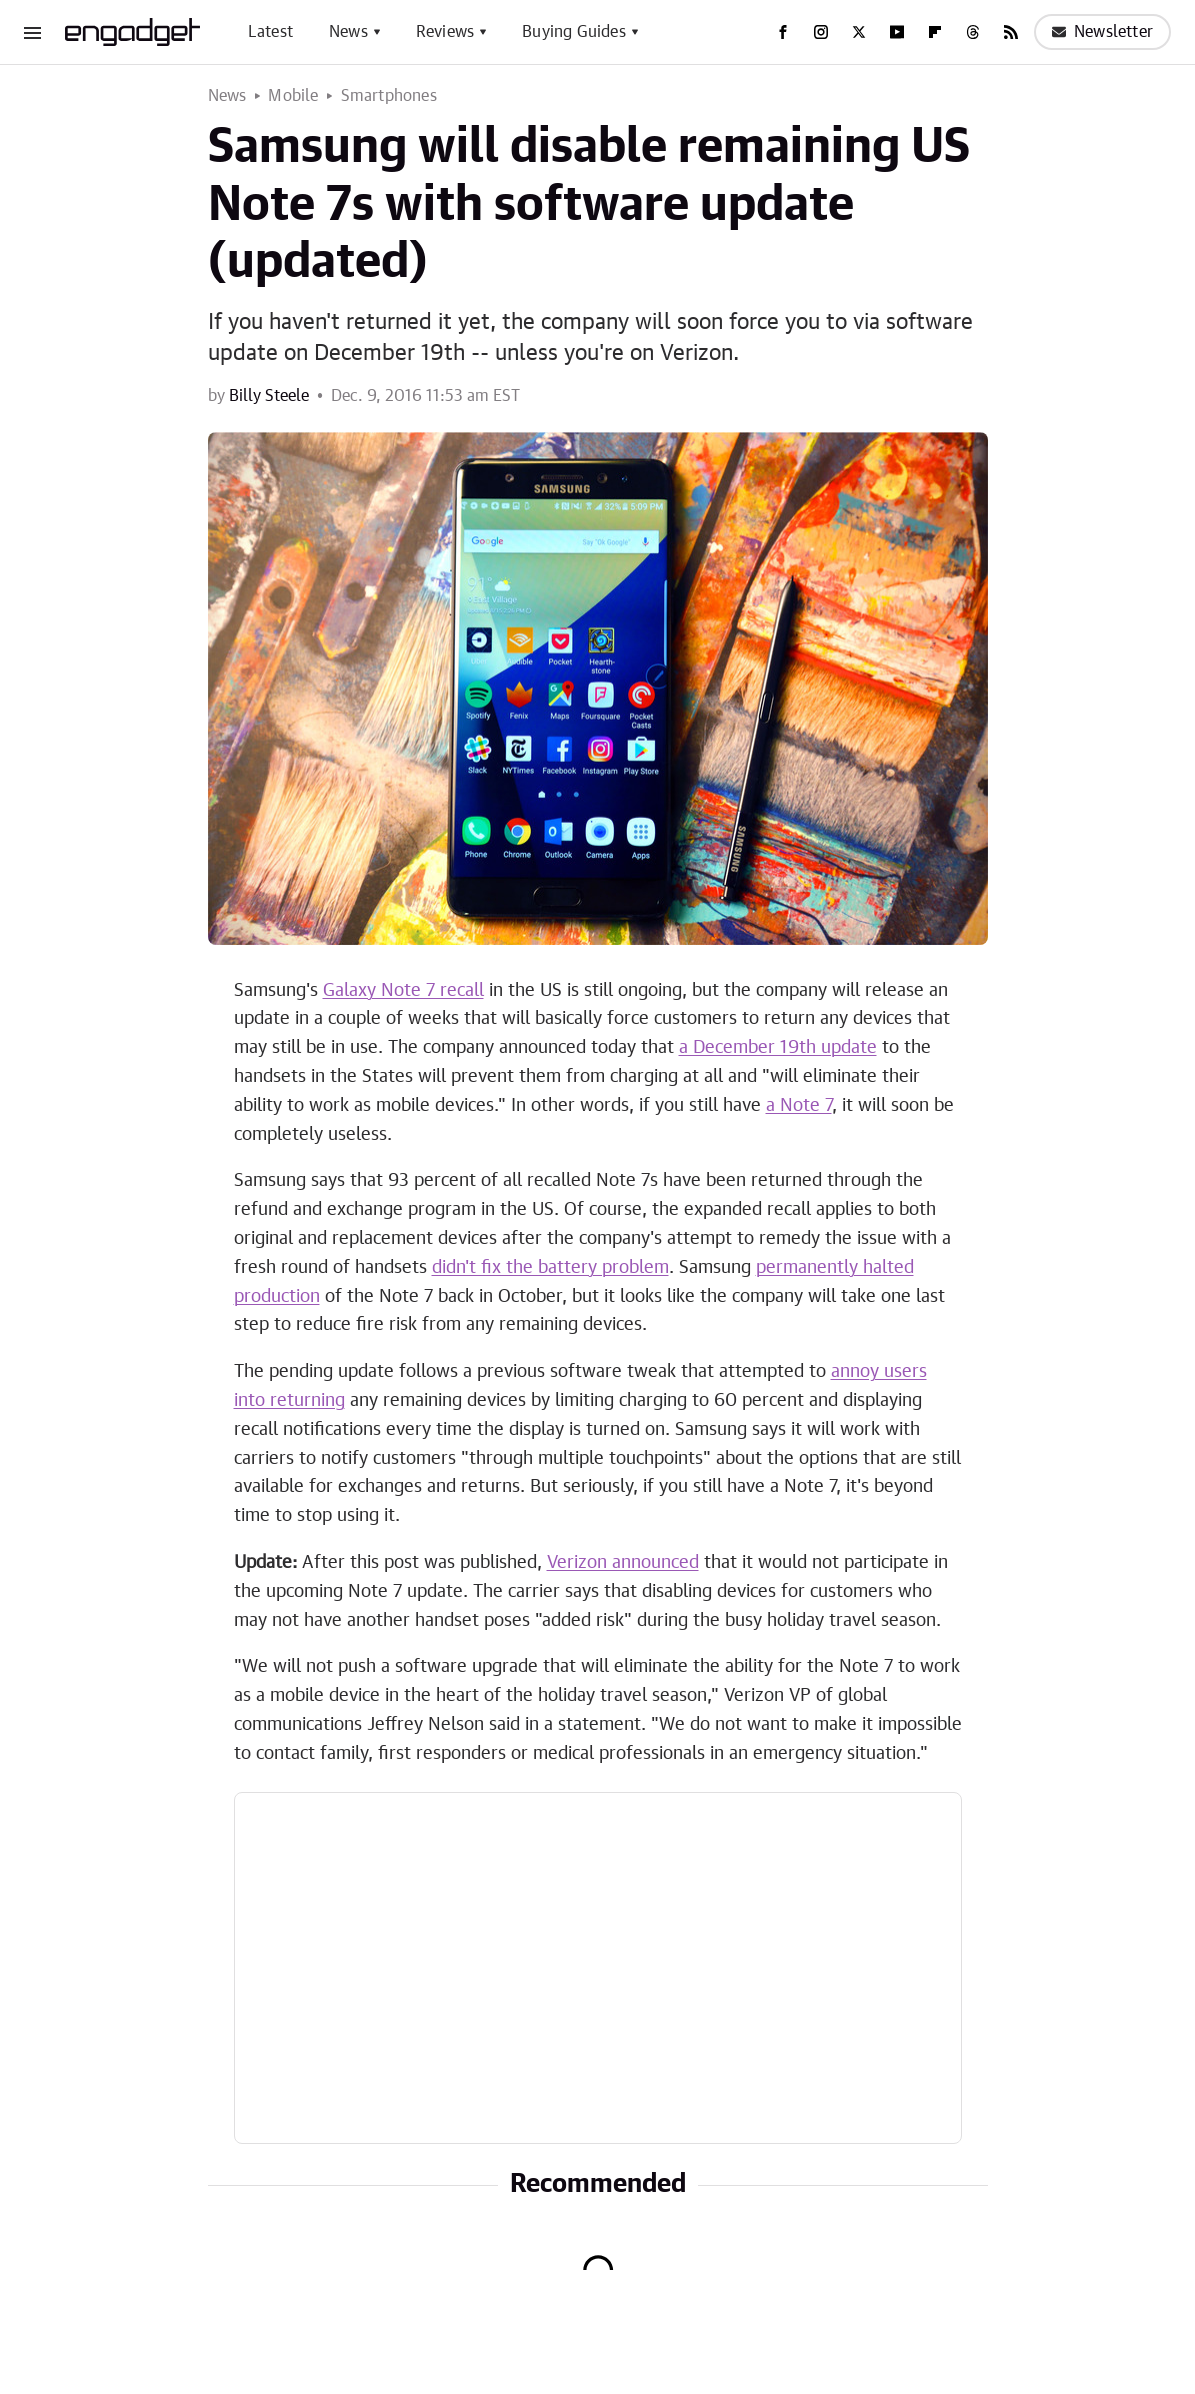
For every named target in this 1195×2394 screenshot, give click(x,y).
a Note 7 (799, 1106)
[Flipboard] (935, 32)
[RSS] (1011, 32)
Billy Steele (269, 396)
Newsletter (1102, 32)
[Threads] (973, 32)
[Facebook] (783, 32)
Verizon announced (623, 1563)
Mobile (293, 96)
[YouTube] (897, 32)
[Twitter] (859, 32)
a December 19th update (778, 1048)
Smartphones (389, 96)
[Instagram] (821, 32)
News (348, 32)
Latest (270, 32)
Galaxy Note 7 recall (403, 991)
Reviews (445, 32)
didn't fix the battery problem (550, 1268)
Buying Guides (574, 32)
